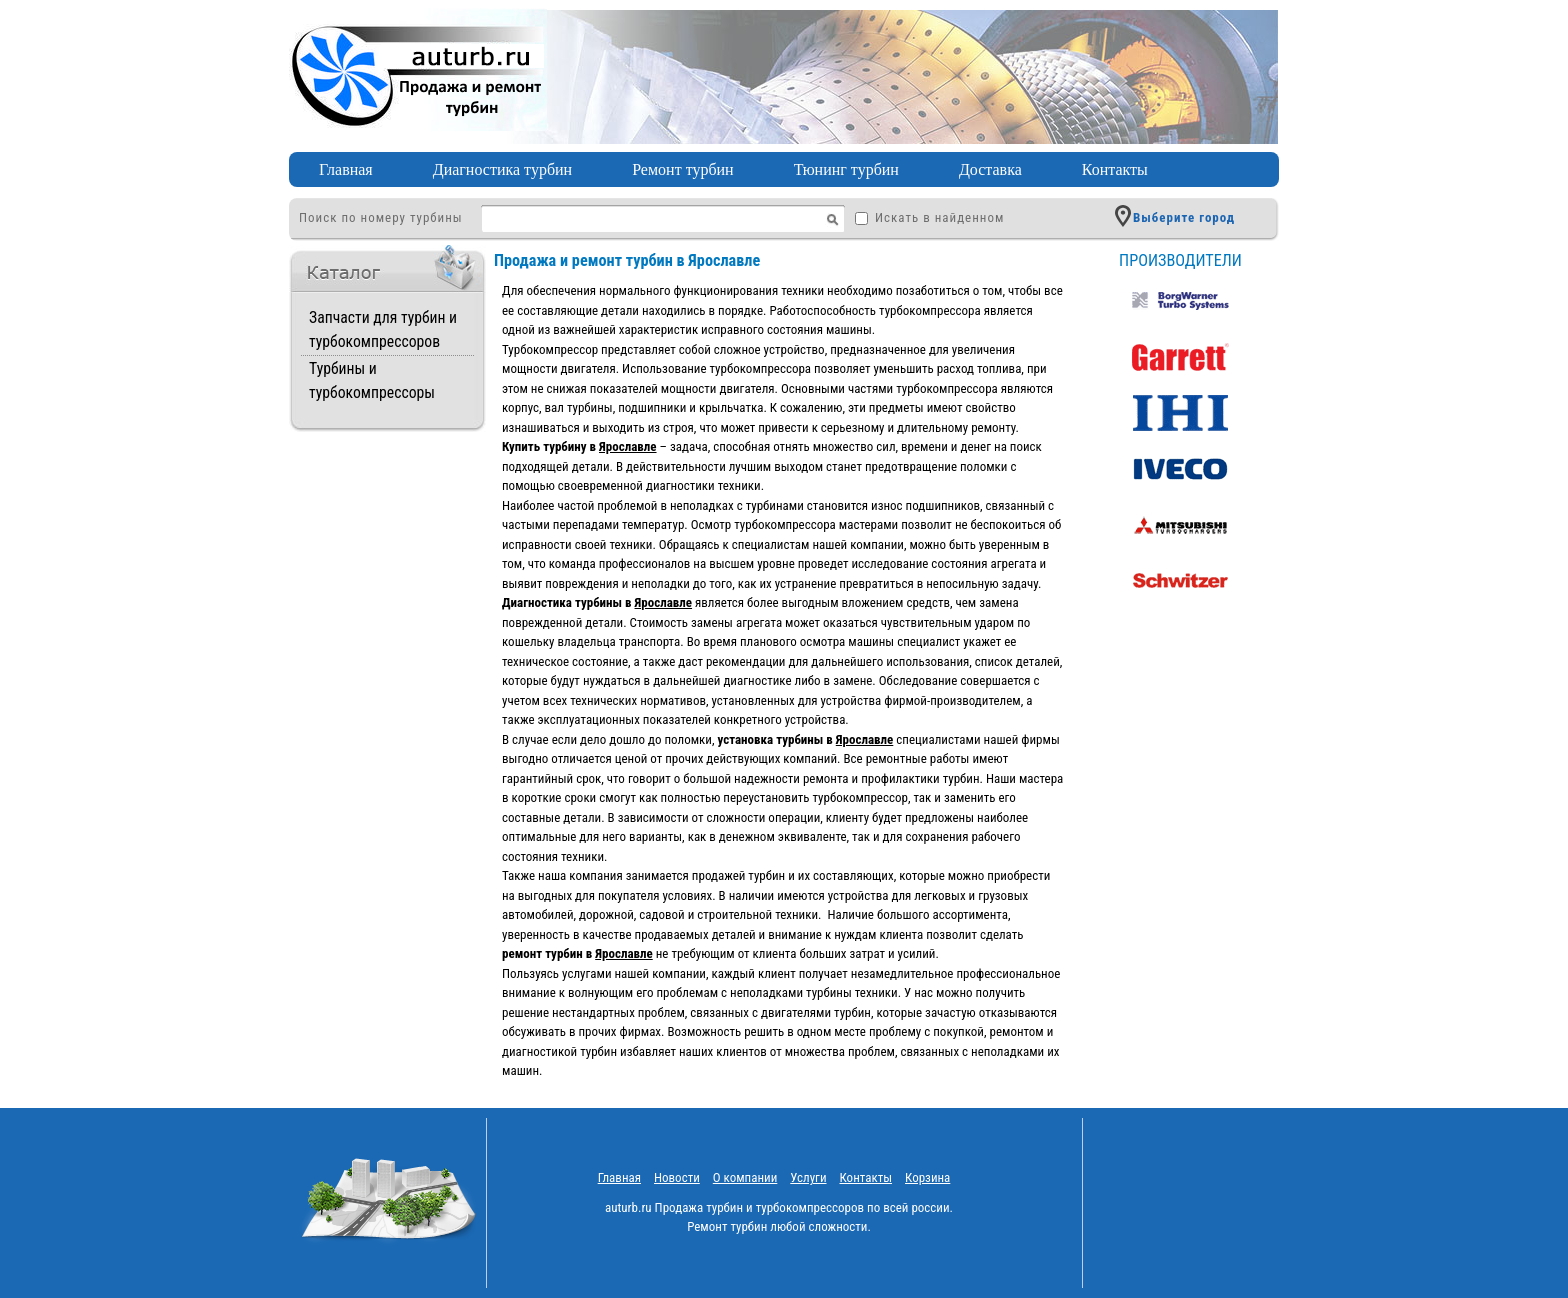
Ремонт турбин (683, 169)
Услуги (808, 1177)
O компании (745, 1177)
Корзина (927, 1177)
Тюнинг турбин (846, 169)
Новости (677, 1177)
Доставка (990, 169)
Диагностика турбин (502, 169)
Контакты (1115, 169)
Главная (346, 169)
